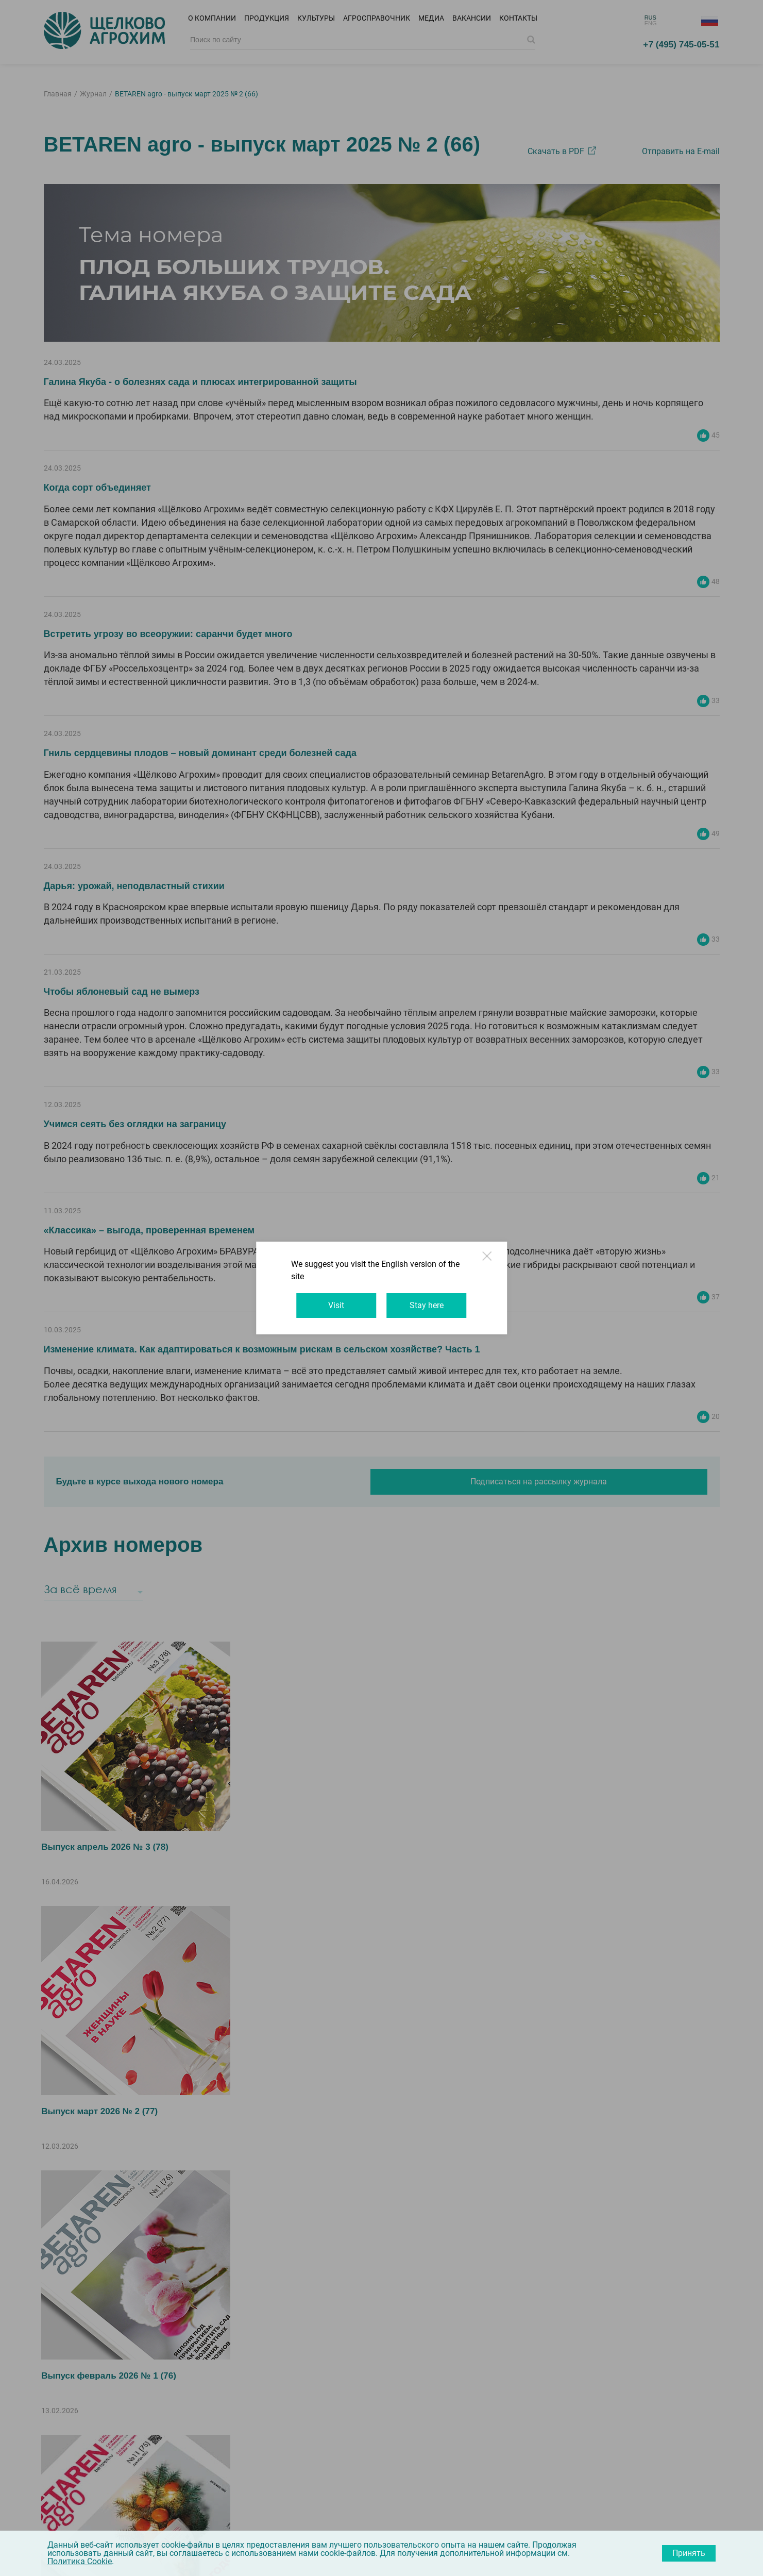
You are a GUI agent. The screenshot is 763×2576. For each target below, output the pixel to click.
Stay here (431, 1299)
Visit (332, 1299)
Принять (688, 2553)
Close (504, 1269)
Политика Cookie (79, 2561)
